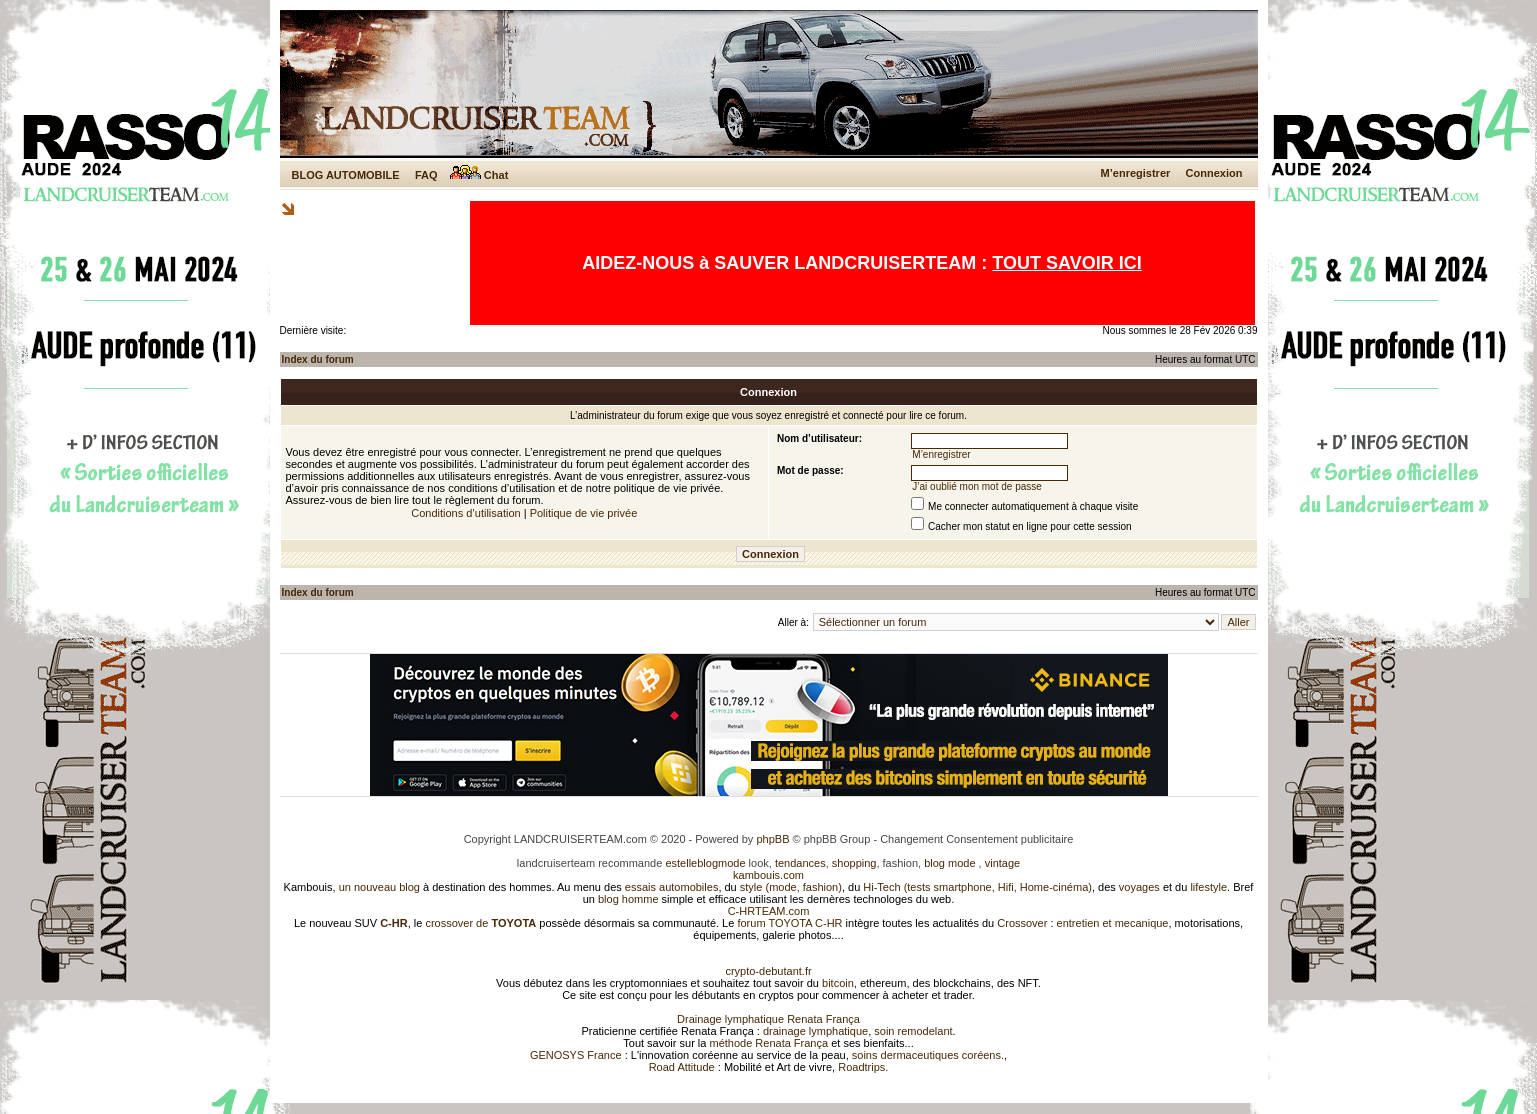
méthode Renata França (768, 1043)
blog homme (628, 899)
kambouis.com (768, 875)
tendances (800, 863)
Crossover (1022, 923)
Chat (479, 175)
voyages (1139, 887)
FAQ (426, 175)
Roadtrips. (863, 1067)
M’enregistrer (1136, 173)
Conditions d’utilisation (465, 513)
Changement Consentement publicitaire (976, 839)
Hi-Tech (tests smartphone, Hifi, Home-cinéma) (977, 887)
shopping (854, 863)
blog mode (949, 863)
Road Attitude (682, 1067)
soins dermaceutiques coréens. (928, 1055)
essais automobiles (672, 887)
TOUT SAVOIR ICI (1066, 263)
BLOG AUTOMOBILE (346, 175)
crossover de (479, 923)
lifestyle (1208, 887)
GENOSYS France (576, 1055)
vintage (1002, 863)
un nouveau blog (379, 887)
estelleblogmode (705, 863)
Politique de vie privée (584, 513)
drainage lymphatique (815, 1031)
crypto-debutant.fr (768, 971)
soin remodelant (913, 1031)
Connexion (1214, 173)
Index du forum (318, 359)
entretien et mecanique (1113, 923)
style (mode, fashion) (791, 887)
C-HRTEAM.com (769, 911)
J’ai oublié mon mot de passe (977, 486)
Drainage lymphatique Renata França (768, 1019)
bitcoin (838, 983)
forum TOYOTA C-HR (789, 923)
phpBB (772, 839)
